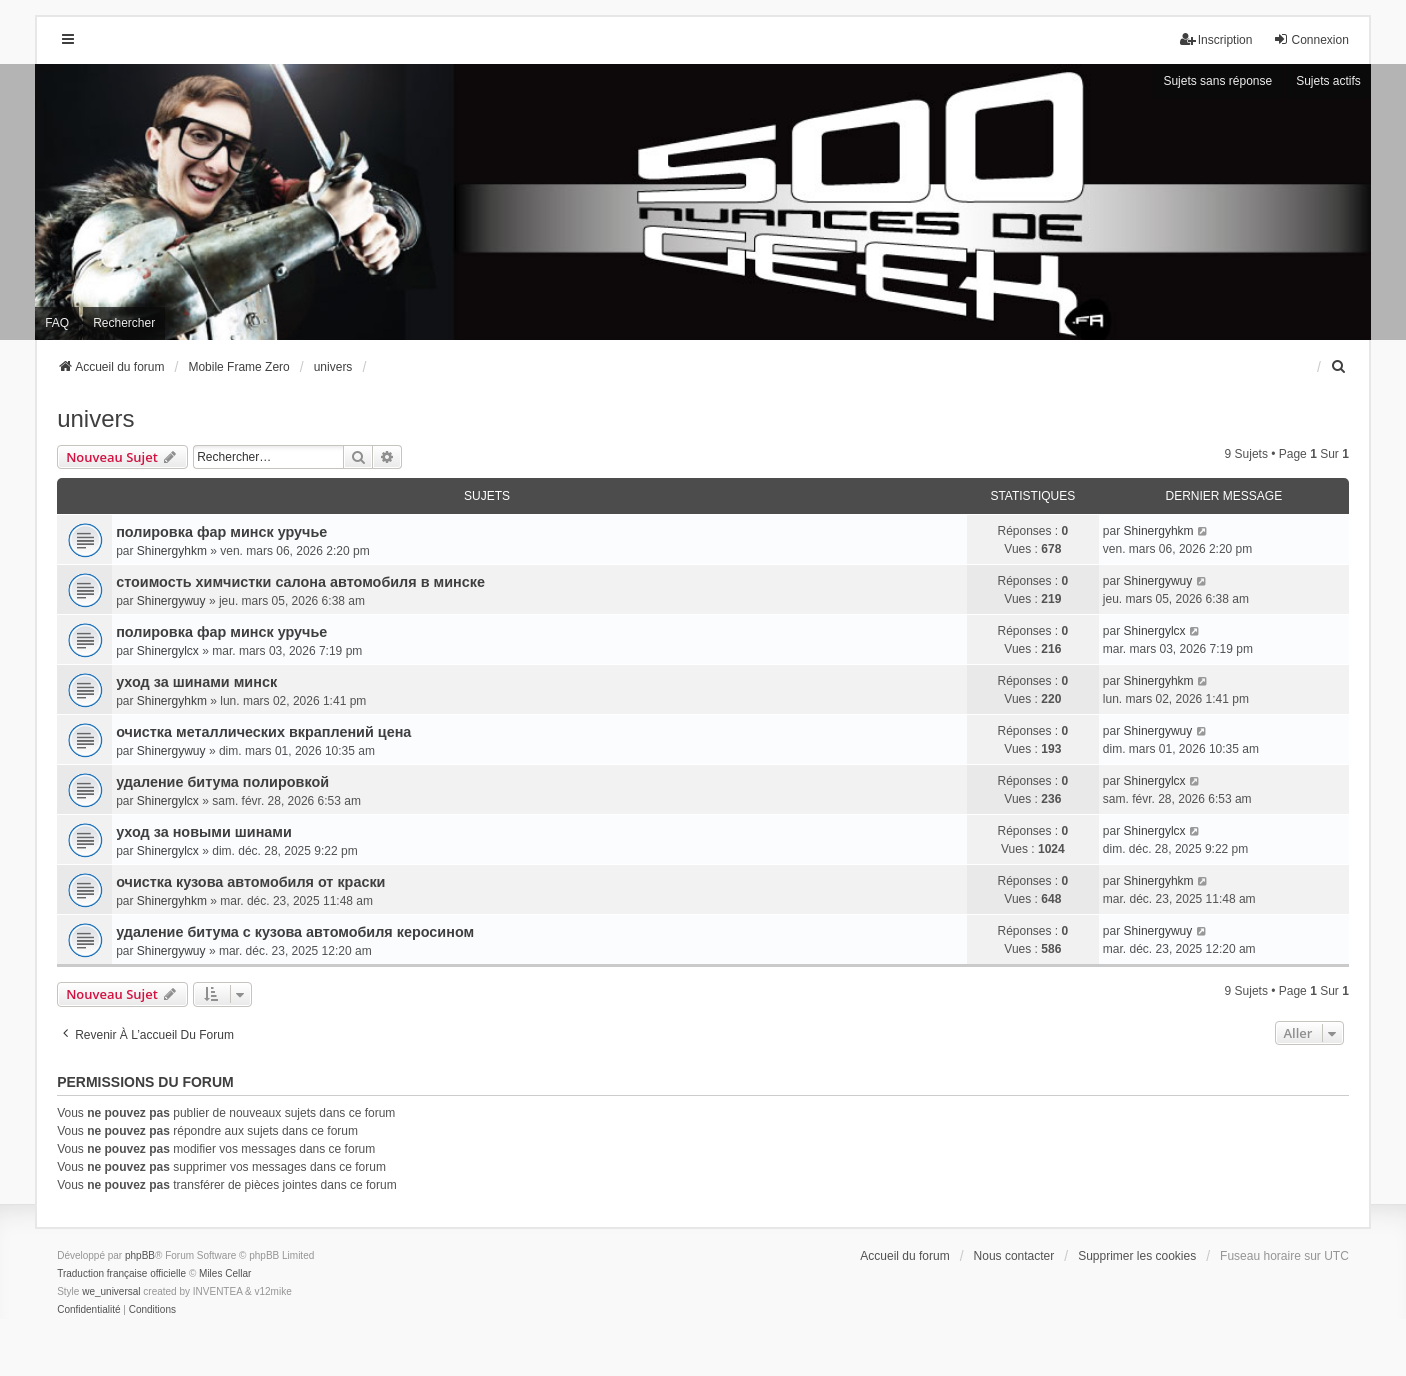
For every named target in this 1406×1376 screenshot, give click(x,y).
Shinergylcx (168, 651)
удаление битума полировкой (222, 782)
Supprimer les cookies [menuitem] (1137, 1256)
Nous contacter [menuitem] (1014, 1256)
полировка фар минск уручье (221, 532)
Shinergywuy (171, 601)
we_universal (111, 1291)
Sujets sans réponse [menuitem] (1217, 81)
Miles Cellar (225, 1273)
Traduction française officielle (121, 1273)
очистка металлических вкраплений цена (263, 732)
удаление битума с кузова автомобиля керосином (295, 932)
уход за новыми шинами (204, 832)
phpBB (140, 1255)
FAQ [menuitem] (57, 323)
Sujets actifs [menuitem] (1328, 81)
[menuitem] (1340, 367)
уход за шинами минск (196, 682)
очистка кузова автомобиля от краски (250, 882)
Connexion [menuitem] (1310, 39)
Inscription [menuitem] (1216, 39)
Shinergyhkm (172, 551)
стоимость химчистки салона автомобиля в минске (300, 582)
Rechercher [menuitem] (124, 323)
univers (95, 418)
